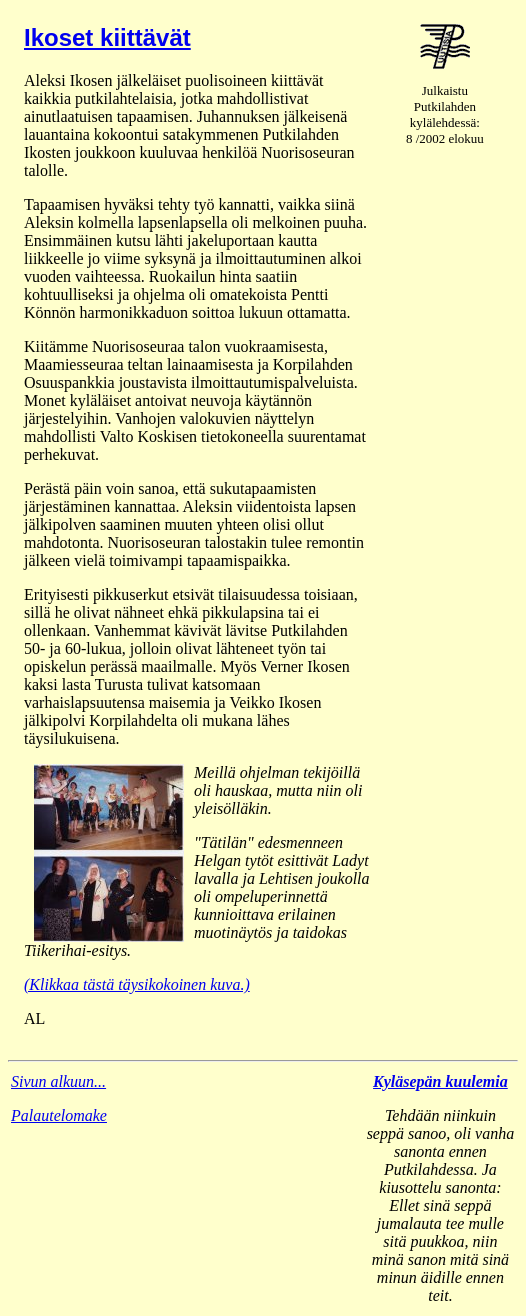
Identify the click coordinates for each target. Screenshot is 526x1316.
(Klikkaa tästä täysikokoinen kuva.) (137, 984)
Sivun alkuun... (58, 1081)
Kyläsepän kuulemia (440, 1081)
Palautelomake (59, 1115)
